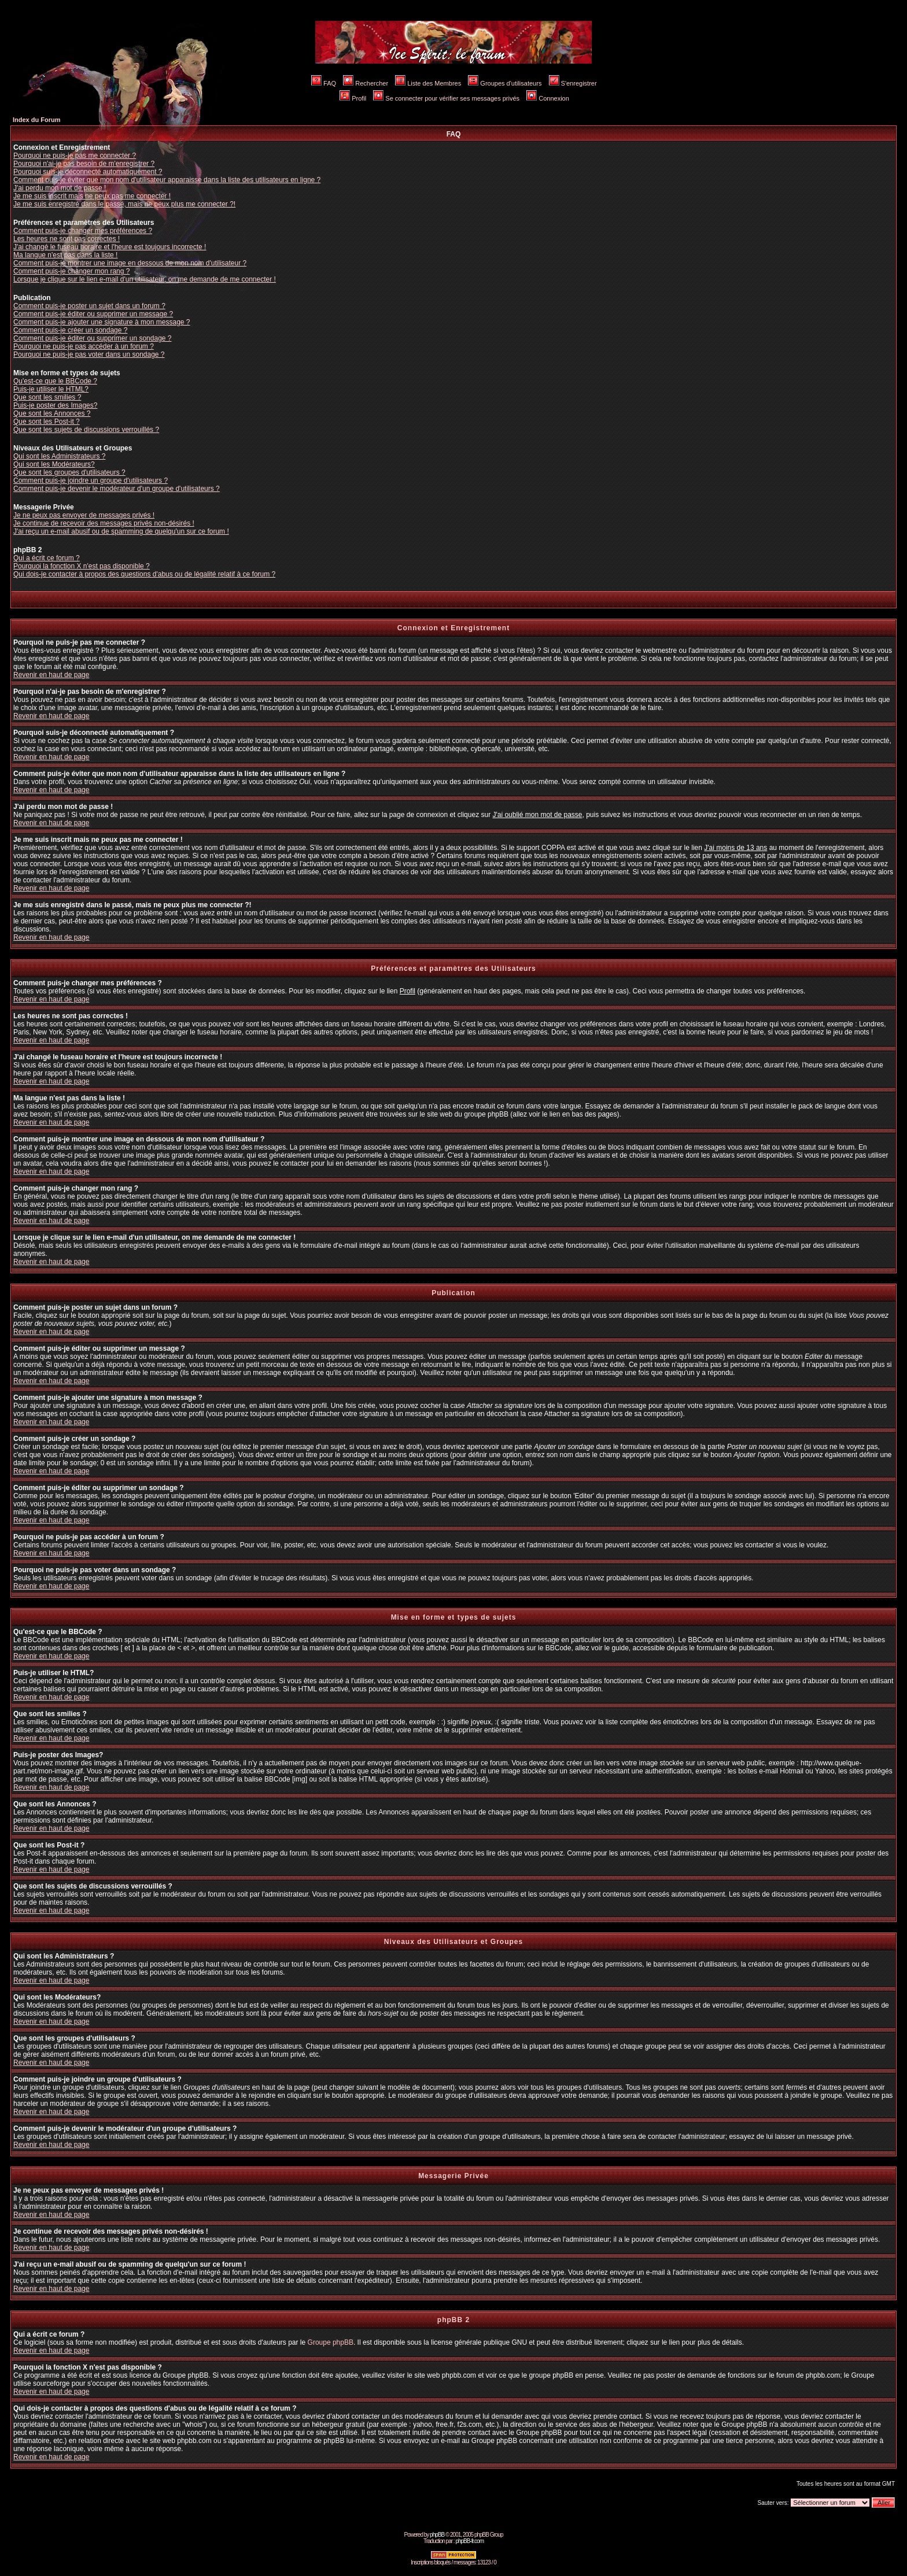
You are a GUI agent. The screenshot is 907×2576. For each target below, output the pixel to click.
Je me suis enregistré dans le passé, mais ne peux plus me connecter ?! (124, 204)
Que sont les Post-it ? (46, 421)
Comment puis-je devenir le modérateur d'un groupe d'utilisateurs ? (116, 489)
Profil (353, 98)
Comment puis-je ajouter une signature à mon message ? (101, 322)
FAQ (323, 83)
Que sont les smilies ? (47, 397)
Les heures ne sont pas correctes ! (66, 239)
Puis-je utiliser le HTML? (51, 389)
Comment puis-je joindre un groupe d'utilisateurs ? (90, 480)
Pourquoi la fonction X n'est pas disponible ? (81, 566)
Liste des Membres (428, 83)
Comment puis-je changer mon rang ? (71, 271)
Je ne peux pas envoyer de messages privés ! (83, 515)
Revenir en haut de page (51, 675)
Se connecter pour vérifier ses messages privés (446, 98)
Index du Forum (37, 119)
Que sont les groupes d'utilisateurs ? (69, 472)
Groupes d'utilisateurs (504, 83)
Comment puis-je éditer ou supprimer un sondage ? (92, 338)
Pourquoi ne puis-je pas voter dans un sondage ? (89, 354)
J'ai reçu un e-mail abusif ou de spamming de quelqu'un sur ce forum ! (121, 531)
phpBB (437, 2534)
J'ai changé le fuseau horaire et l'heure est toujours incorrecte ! (109, 247)
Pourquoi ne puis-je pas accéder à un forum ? (83, 346)
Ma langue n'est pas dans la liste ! (65, 255)
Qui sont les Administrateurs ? (59, 456)
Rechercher (365, 83)
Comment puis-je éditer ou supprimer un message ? (93, 314)
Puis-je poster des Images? (55, 405)
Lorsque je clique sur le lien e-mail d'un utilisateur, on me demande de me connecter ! (144, 279)
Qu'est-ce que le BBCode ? (55, 381)
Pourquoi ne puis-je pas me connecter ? (74, 155)
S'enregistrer (573, 83)
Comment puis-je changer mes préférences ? (82, 231)
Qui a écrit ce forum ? (46, 558)
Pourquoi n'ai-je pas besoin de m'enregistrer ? (83, 164)
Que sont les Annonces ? (51, 413)
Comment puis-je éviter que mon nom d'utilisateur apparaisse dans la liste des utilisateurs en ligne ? (166, 180)
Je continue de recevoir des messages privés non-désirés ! (103, 523)
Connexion (547, 98)
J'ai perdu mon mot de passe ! (59, 188)
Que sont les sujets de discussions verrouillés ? (86, 430)
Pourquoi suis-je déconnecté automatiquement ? (88, 172)
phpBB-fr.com (469, 2541)
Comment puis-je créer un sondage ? (70, 330)
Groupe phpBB (330, 2342)
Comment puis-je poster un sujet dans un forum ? (89, 306)
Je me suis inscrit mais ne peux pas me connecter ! (92, 196)
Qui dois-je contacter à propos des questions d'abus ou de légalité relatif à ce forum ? (144, 574)
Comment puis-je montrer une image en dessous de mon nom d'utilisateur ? (129, 263)
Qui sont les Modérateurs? (54, 464)
